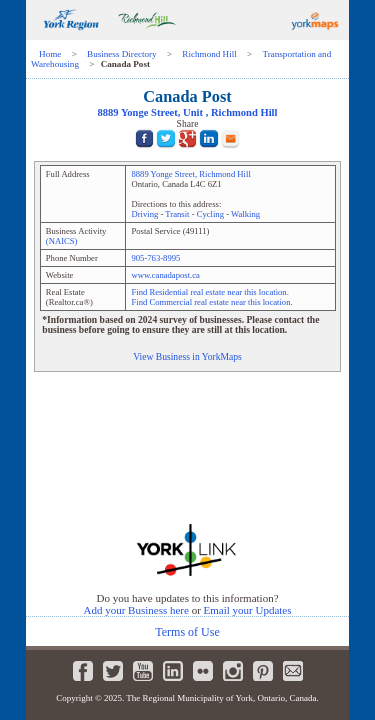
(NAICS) (62, 241)
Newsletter (293, 671)
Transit (177, 214)
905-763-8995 (155, 258)
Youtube (143, 671)
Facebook (83, 671)
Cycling (210, 214)
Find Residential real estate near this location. (209, 292)
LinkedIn (173, 671)
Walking (245, 214)
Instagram (233, 671)
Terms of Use (187, 632)
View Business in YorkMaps (187, 356)
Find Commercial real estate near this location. (211, 302)
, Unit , (188, 112)
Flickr (203, 671)
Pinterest (263, 671)
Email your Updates (248, 610)
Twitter (113, 671)
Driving (144, 214)
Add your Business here (135, 610)
